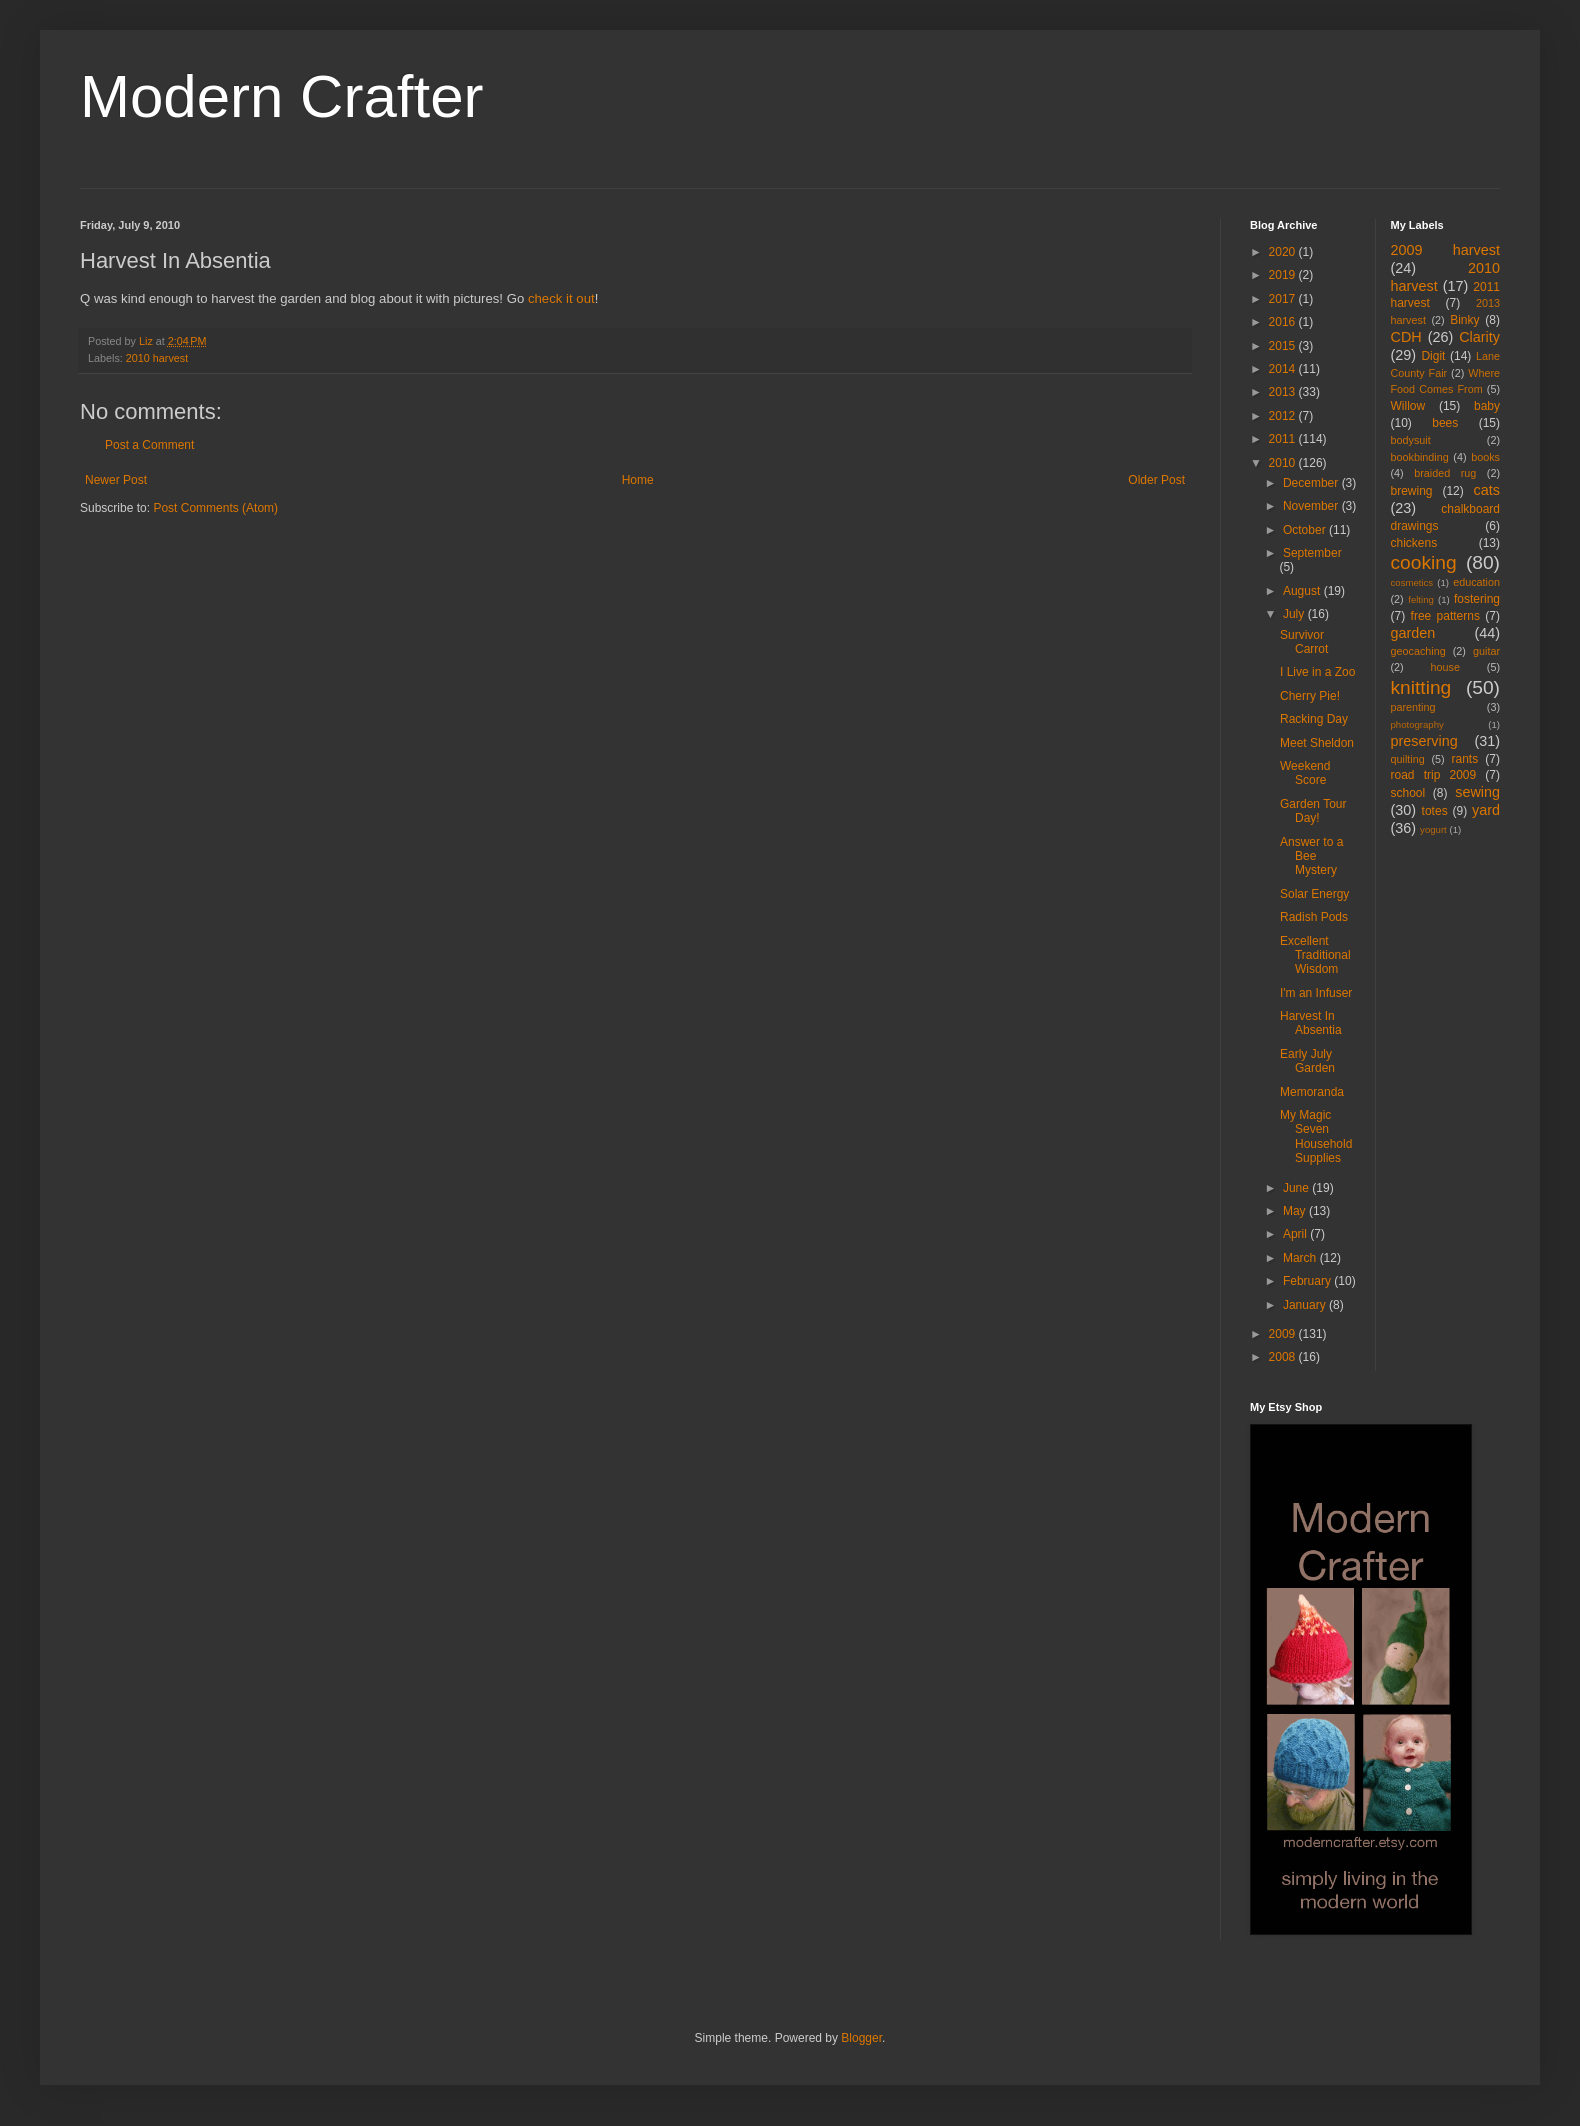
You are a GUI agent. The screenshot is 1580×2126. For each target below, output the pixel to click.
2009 (1284, 1334)
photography (1417, 724)
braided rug (1445, 473)
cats (1487, 490)
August (1303, 591)
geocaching (1418, 651)
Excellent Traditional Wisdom (1315, 955)
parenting (1413, 707)
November (1312, 506)
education (1476, 582)
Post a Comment (149, 445)
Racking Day (1314, 719)
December (1312, 483)
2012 (1284, 416)
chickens (1414, 543)
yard (1486, 810)
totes (1435, 811)
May (1296, 1211)
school (1408, 793)
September (1312, 553)
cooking (1424, 562)
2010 (1284, 463)
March (1301, 1258)
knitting (1421, 687)
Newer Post (116, 480)
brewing (1412, 491)
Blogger (861, 2038)
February (1308, 1281)
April (1296, 1234)
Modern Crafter (281, 96)
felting (1421, 599)
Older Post (1156, 480)
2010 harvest (157, 358)
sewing (1477, 792)
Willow (1408, 406)
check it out (561, 298)
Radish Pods (1314, 917)
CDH (1406, 337)
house (1445, 667)
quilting (1408, 759)
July (1295, 614)
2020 (1284, 252)
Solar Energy (1314, 894)
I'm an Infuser (1316, 993)
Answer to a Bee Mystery (1311, 856)
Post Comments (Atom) (215, 508)
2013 (1284, 392)
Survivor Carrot (1304, 642)
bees (1445, 423)
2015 (1284, 346)
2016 (1284, 322)
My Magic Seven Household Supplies (1316, 1136)
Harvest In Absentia (1311, 1023)
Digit (1433, 356)
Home (638, 480)
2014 (1284, 369)
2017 (1284, 299)
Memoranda (1312, 1092)
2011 (1284, 439)
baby (1487, 406)
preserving (1424, 741)
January (1306, 1305)
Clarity (1479, 337)
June (1297, 1188)
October (1306, 530)
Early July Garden (1307, 1061)
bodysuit (1411, 440)
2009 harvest (1446, 250)
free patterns (1445, 616)
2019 (1284, 275)
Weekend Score (1305, 773)
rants (1465, 759)
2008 (1284, 1357)
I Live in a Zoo (1317, 672)
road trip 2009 (1434, 775)
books (1485, 457)
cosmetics (1412, 582)
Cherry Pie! (1310, 696)
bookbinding (1420, 457)
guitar (1486, 651)
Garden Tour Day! (1313, 811)
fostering (1477, 599)
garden (1413, 633)
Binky (1464, 320)
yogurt (1433, 829)
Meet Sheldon (1317, 743)
